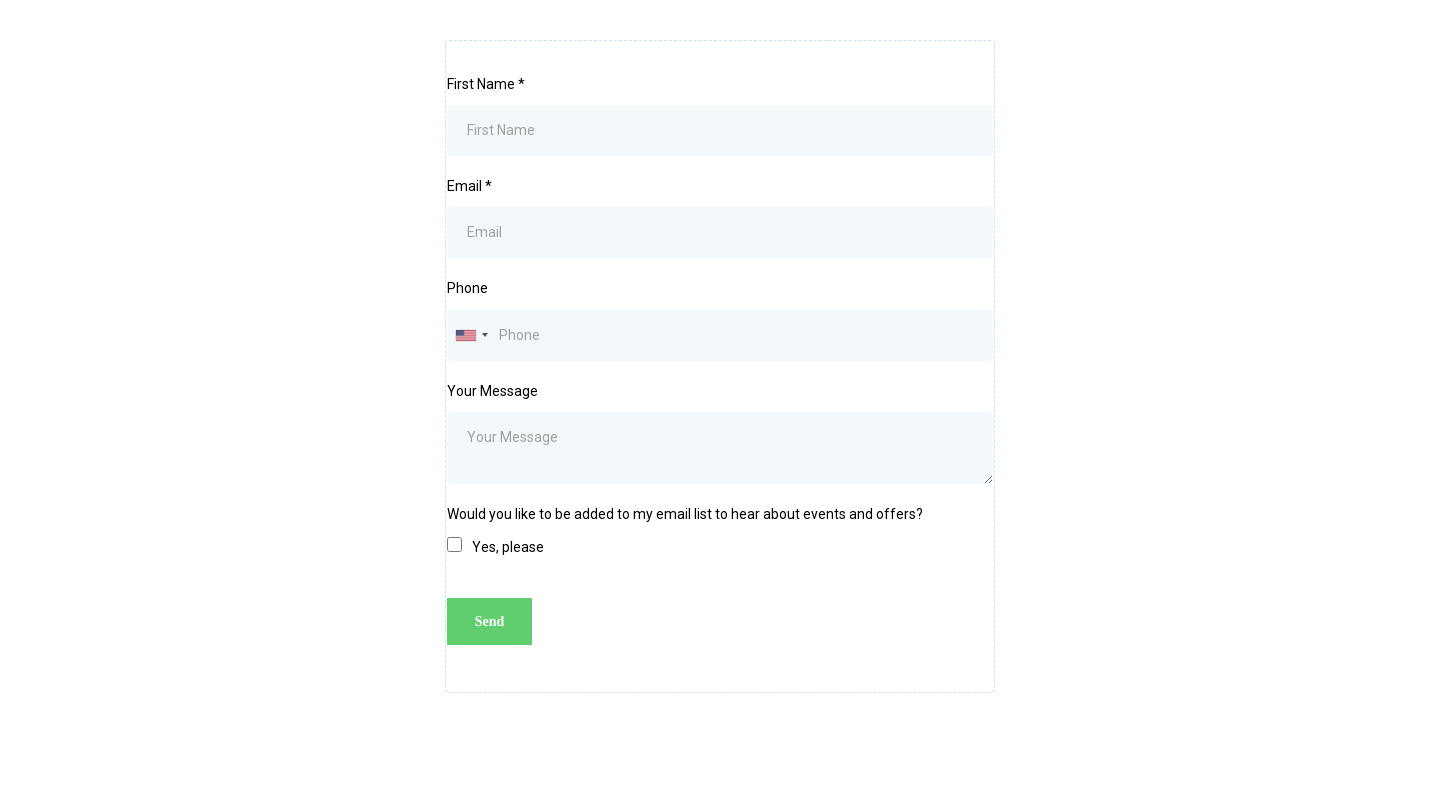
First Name (486, 84)
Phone (467, 288)
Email (469, 186)
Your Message (492, 391)
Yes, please (508, 547)
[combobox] (471, 335)
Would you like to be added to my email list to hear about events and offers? (685, 514)
